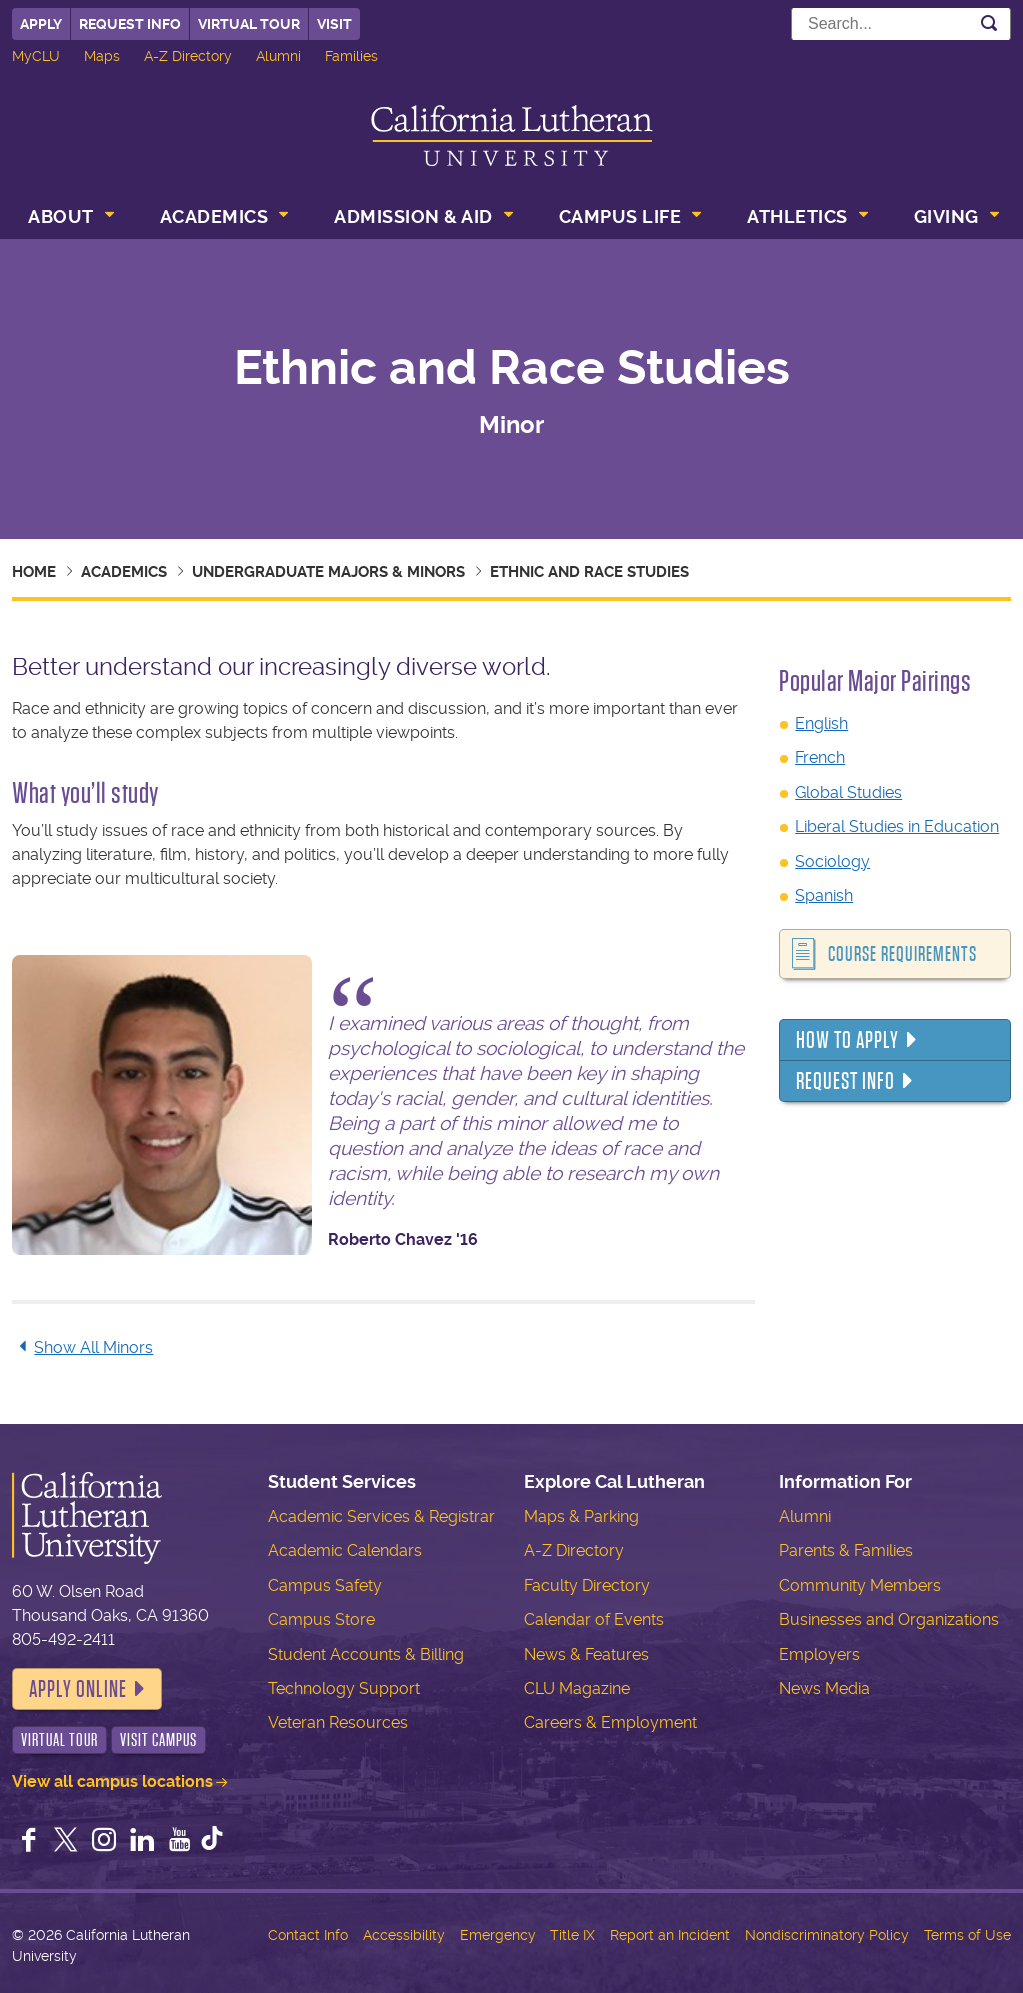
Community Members (860, 1585)
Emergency (498, 1935)
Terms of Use (967, 1935)
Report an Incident (670, 1935)
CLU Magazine (577, 1688)
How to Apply (847, 1040)
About (61, 216)
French (820, 757)
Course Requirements (902, 954)
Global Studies (848, 792)
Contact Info (308, 1935)
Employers (819, 1654)
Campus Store (321, 1619)
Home (34, 572)
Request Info (130, 24)
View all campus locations (112, 1781)
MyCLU (36, 56)
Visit (334, 24)
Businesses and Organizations (889, 1619)
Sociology (832, 861)
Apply (41, 24)
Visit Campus (158, 1740)
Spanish (824, 895)
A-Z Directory (188, 56)
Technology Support (344, 1688)
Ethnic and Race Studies (589, 572)
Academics (214, 216)
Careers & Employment (610, 1722)
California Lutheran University (512, 135)
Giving (946, 216)
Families (351, 56)
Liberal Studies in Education (897, 826)
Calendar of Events (594, 1619)
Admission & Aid (413, 216)
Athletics (797, 216)
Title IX (572, 1935)
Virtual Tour (249, 24)
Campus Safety (325, 1585)
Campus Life (620, 216)
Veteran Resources (338, 1722)
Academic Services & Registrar (381, 1516)
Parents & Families (846, 1550)
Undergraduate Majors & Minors (328, 572)
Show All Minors (82, 1347)
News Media (824, 1688)
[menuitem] (69, 219)
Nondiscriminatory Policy (827, 1935)
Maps (102, 56)
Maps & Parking (581, 1516)
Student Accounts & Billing (366, 1654)
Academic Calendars (345, 1550)
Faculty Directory (587, 1585)
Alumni (278, 56)
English (821, 723)
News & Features (586, 1654)
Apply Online (78, 1689)
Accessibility (404, 1935)
